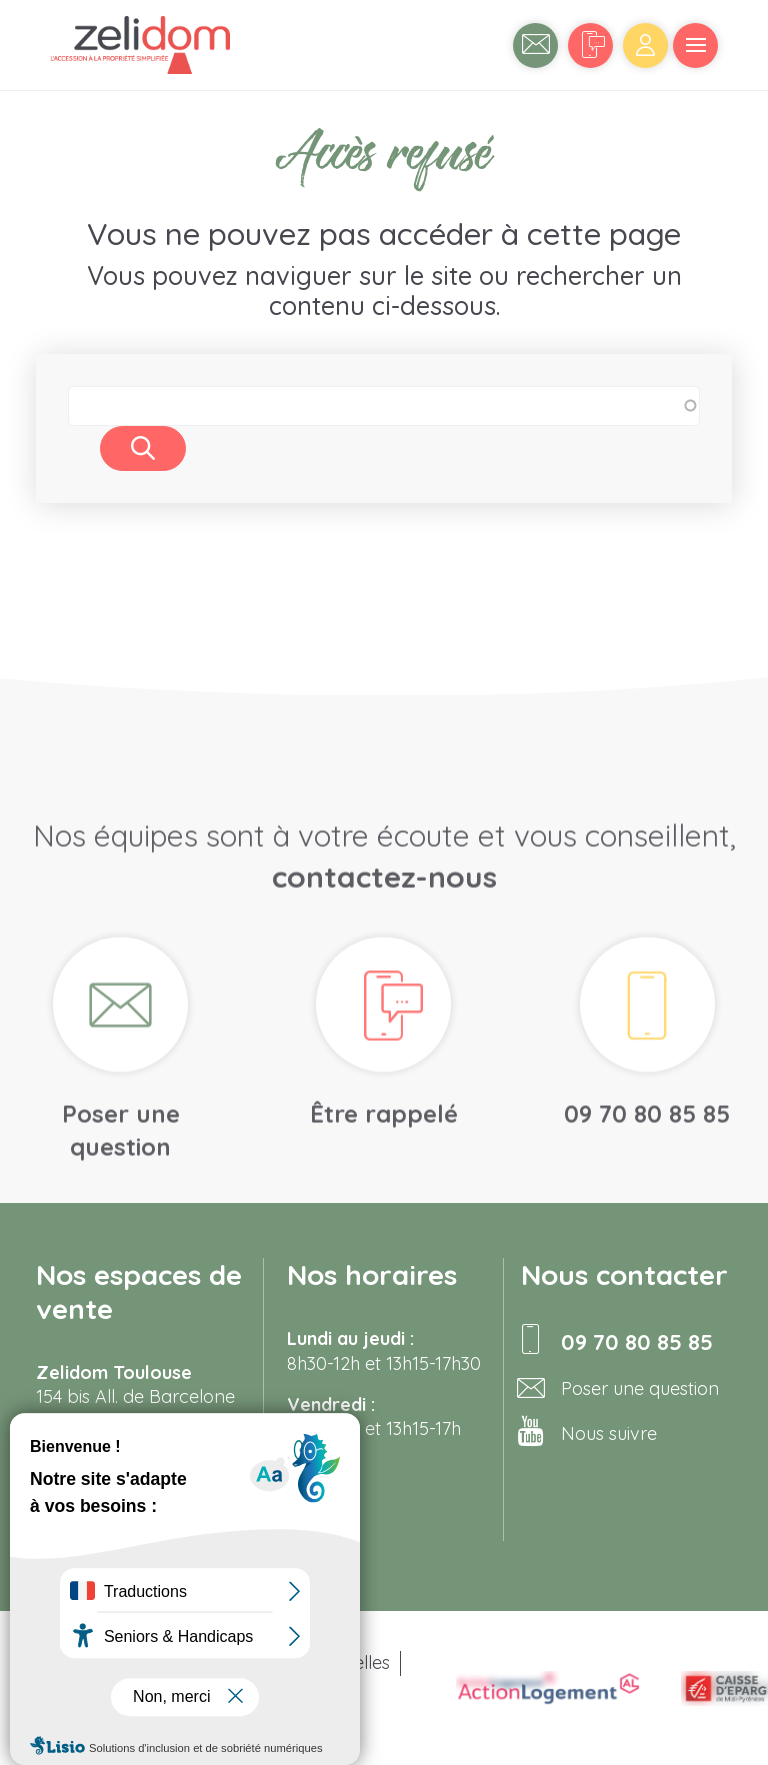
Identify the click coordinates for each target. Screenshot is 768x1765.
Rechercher (143, 448)
